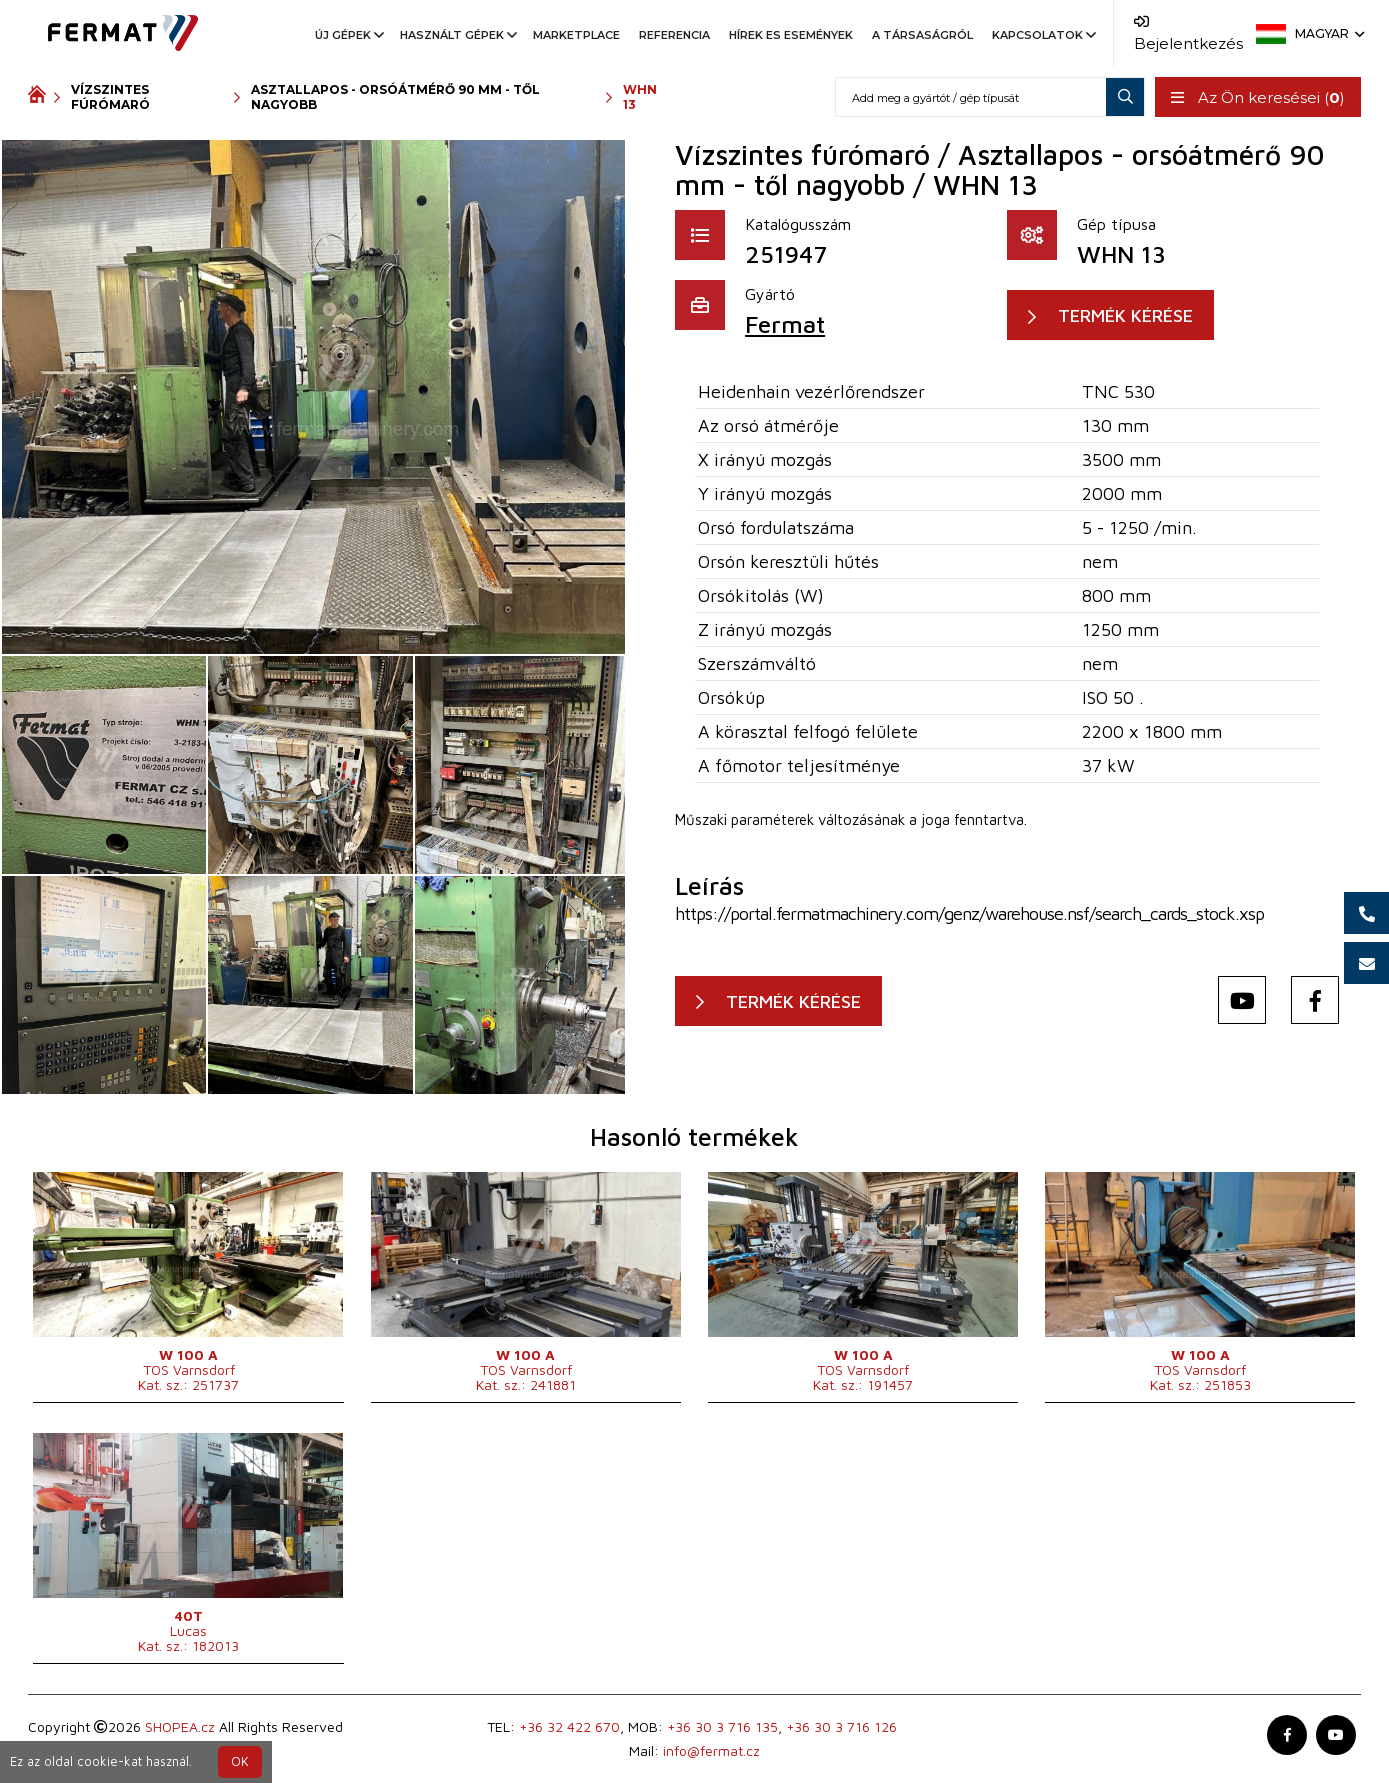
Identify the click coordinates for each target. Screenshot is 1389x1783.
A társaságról (922, 35)
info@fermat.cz (711, 1750)
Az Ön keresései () (1258, 97)
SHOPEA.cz (180, 1726)
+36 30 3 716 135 (722, 1726)
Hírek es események (791, 35)
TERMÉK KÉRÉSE (1125, 315)
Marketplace (576, 35)
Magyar (1328, 33)
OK (240, 1761)
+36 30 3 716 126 (841, 1726)
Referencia (674, 35)
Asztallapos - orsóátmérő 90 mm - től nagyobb (395, 97)
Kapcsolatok (1042, 35)
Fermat (785, 324)
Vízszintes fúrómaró (110, 97)
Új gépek (348, 35)
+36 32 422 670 (569, 1726)
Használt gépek (457, 35)
